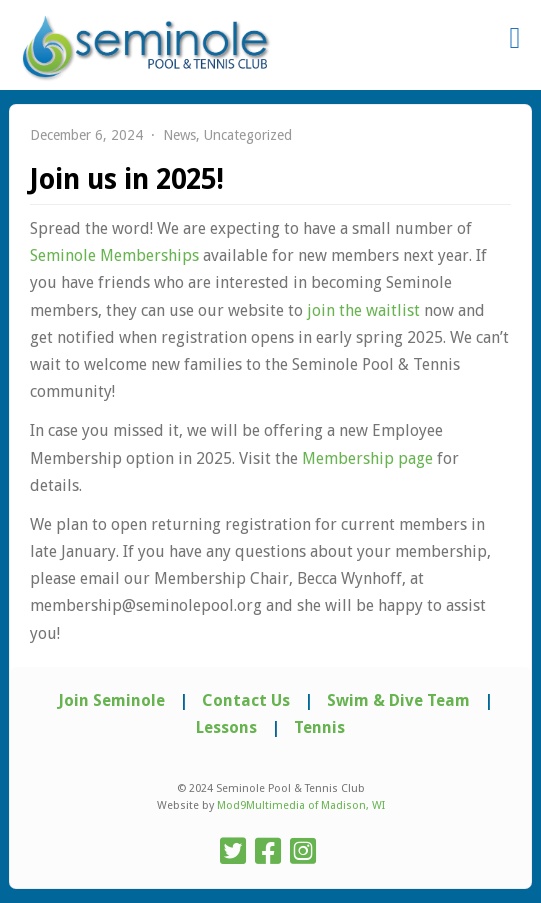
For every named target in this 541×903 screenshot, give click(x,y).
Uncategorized (248, 135)
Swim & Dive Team (398, 700)
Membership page (367, 458)
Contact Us (246, 700)
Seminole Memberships (114, 255)
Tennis (319, 727)
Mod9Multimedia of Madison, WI (301, 805)
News (179, 135)
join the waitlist (363, 310)
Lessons (226, 727)
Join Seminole (111, 700)
